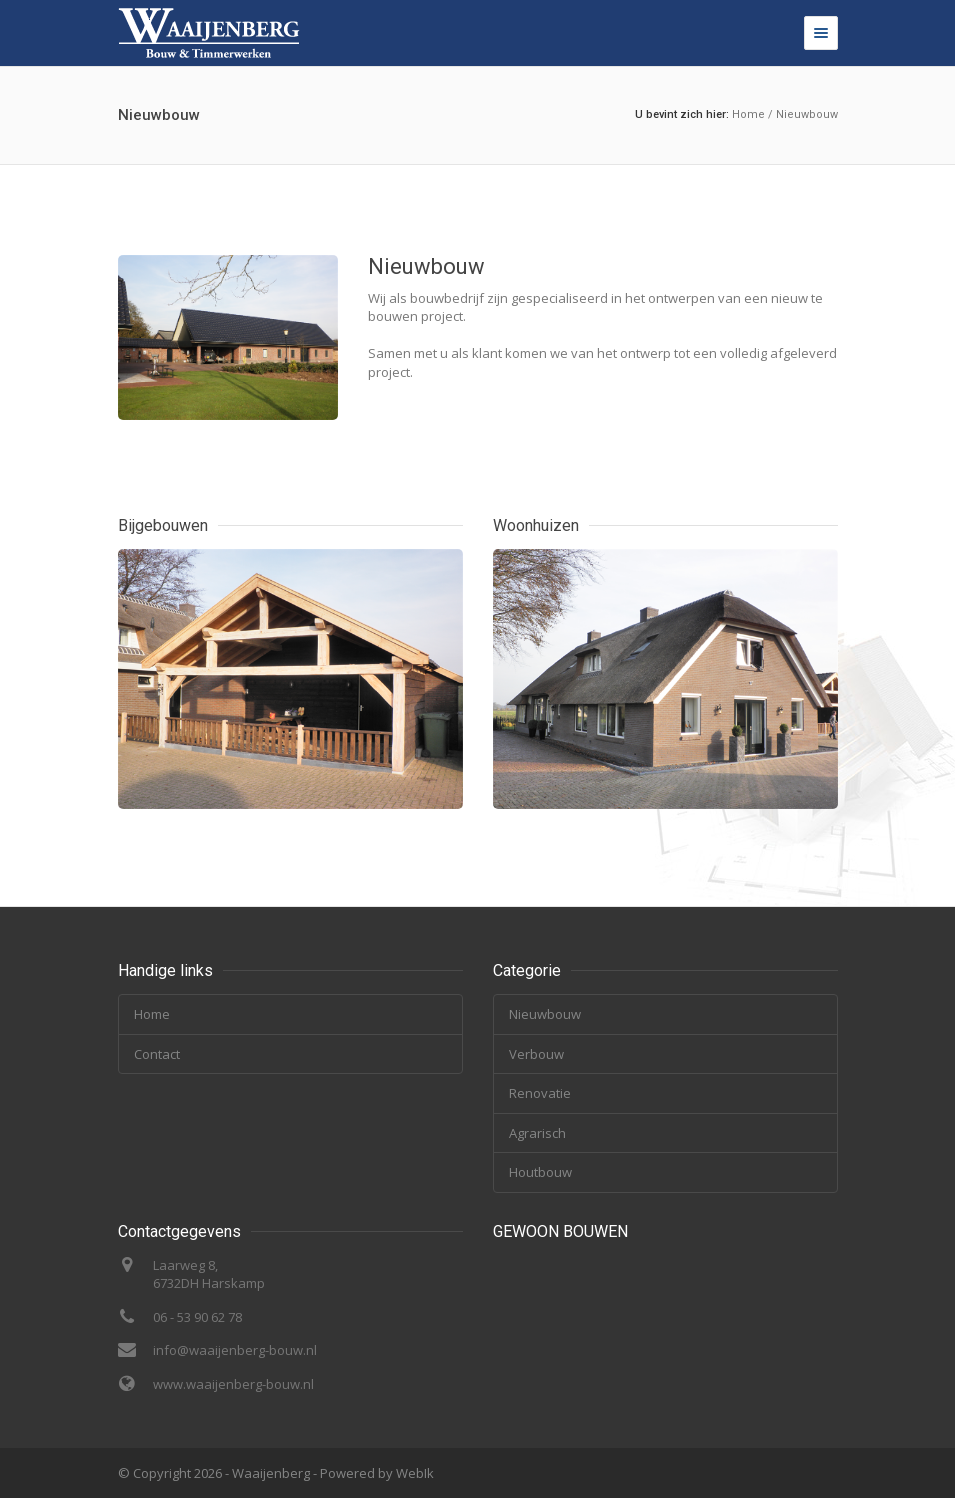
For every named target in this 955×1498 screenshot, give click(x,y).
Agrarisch (537, 1133)
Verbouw (536, 1054)
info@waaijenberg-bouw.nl (235, 1350)
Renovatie (540, 1093)
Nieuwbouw (807, 114)
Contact (157, 1054)
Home (748, 114)
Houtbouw (540, 1172)
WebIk (415, 1473)
